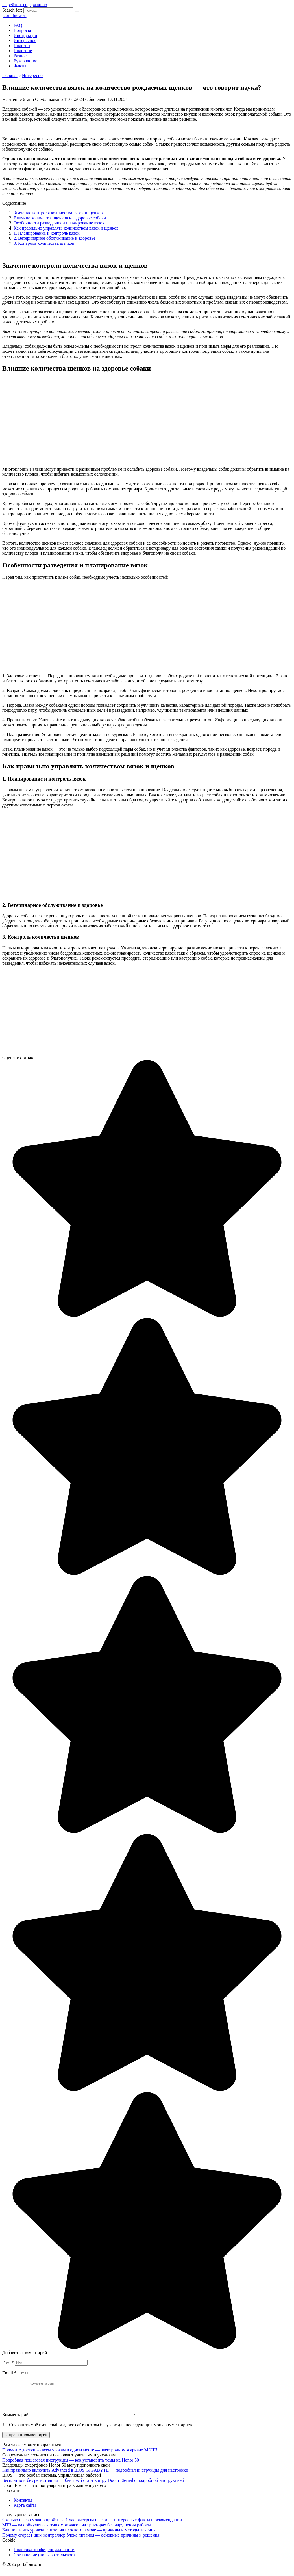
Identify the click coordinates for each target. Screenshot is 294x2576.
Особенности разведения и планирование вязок (59, 223)
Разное (20, 55)
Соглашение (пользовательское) (44, 2561)
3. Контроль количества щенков (44, 243)
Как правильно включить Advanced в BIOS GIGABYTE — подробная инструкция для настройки (95, 2476)
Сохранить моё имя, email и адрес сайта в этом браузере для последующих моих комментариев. (101, 2431)
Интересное (25, 40)
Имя (8, 2362)
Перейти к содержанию (24, 4)
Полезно (22, 45)
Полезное (23, 50)
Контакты (23, 2506)
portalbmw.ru (14, 15)
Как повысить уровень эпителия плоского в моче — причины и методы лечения (79, 2536)
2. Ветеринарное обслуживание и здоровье (54, 238)
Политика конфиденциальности (44, 2556)
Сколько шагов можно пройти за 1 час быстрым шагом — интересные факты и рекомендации (92, 2526)
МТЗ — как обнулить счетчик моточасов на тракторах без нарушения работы (76, 2531)
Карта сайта (25, 2511)
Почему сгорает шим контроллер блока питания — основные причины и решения (80, 2541)
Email (9, 2372)
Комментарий (15, 2421)
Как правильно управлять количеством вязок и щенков (66, 228)
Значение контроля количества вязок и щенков (58, 212)
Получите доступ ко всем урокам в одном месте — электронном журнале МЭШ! (79, 2456)
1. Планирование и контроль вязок (46, 233)
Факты (20, 65)
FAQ (18, 25)
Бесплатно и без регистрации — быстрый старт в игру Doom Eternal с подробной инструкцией (93, 2487)
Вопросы (22, 30)
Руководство (26, 60)
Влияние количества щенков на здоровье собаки (60, 217)
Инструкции (25, 35)
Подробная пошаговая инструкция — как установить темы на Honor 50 (70, 2466)
